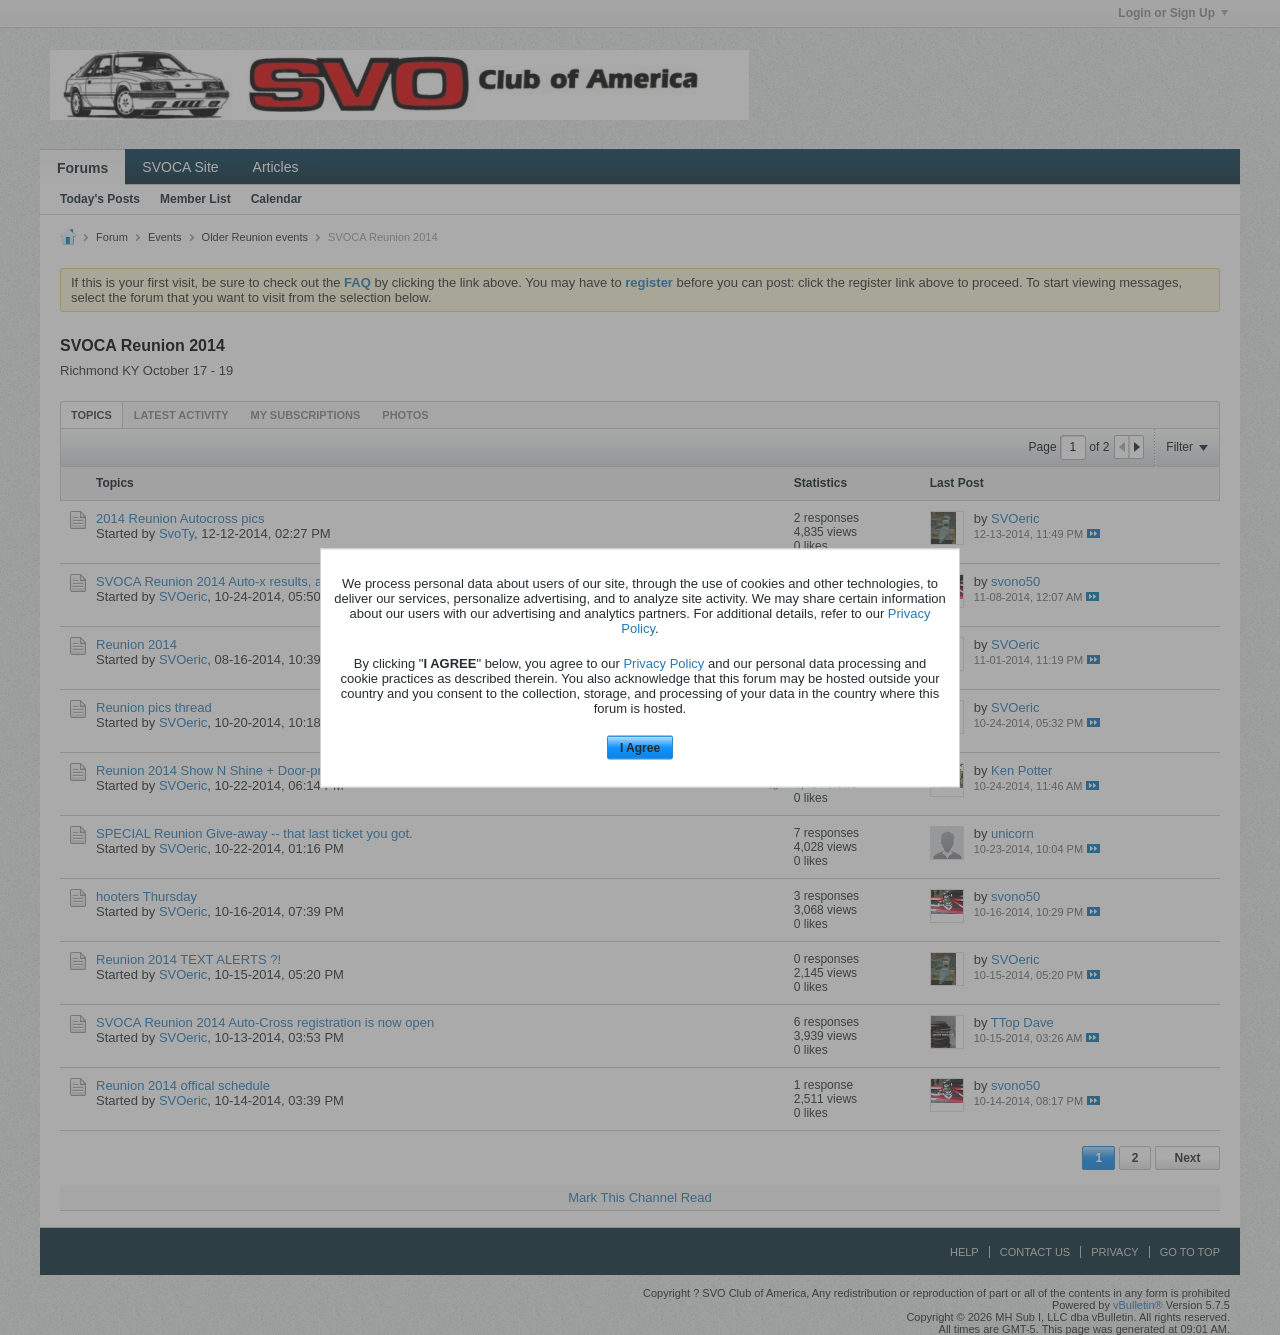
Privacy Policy (663, 663)
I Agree (640, 748)
